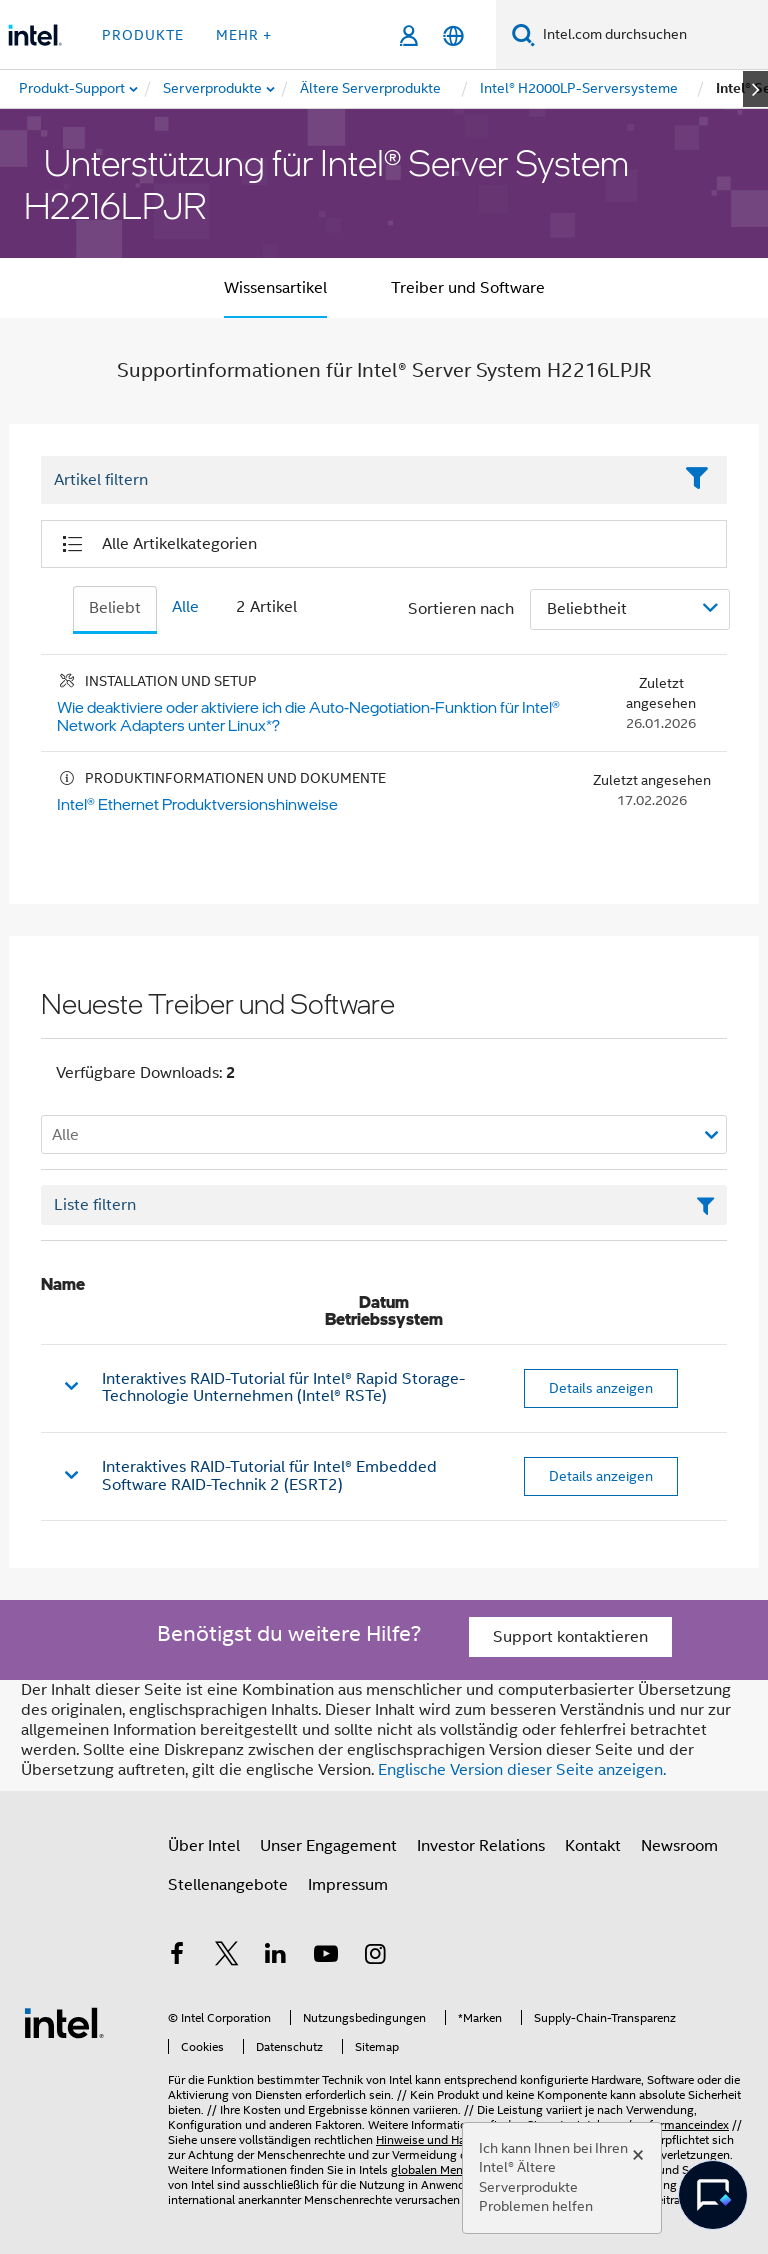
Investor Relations (481, 1846)
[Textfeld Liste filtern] (384, 1205)
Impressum (348, 1885)
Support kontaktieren (570, 1637)
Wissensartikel (275, 288)
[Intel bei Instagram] (375, 1957)
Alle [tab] (185, 607)
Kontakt (593, 1846)
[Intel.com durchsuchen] (651, 35)
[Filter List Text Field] (356, 481)
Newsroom (679, 1846)
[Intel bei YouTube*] (326, 1957)
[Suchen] (523, 34)
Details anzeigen (601, 1388)
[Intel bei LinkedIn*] (276, 1957)
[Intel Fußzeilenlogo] (64, 2022)
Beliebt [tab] (115, 608)
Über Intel (204, 1846)
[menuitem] (213, 89)
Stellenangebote (228, 1885)
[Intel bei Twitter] (227, 1957)
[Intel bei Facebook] (177, 1957)
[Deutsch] (453, 35)
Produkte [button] (143, 35)
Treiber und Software (468, 288)
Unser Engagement (328, 1846)
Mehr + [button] (244, 35)
